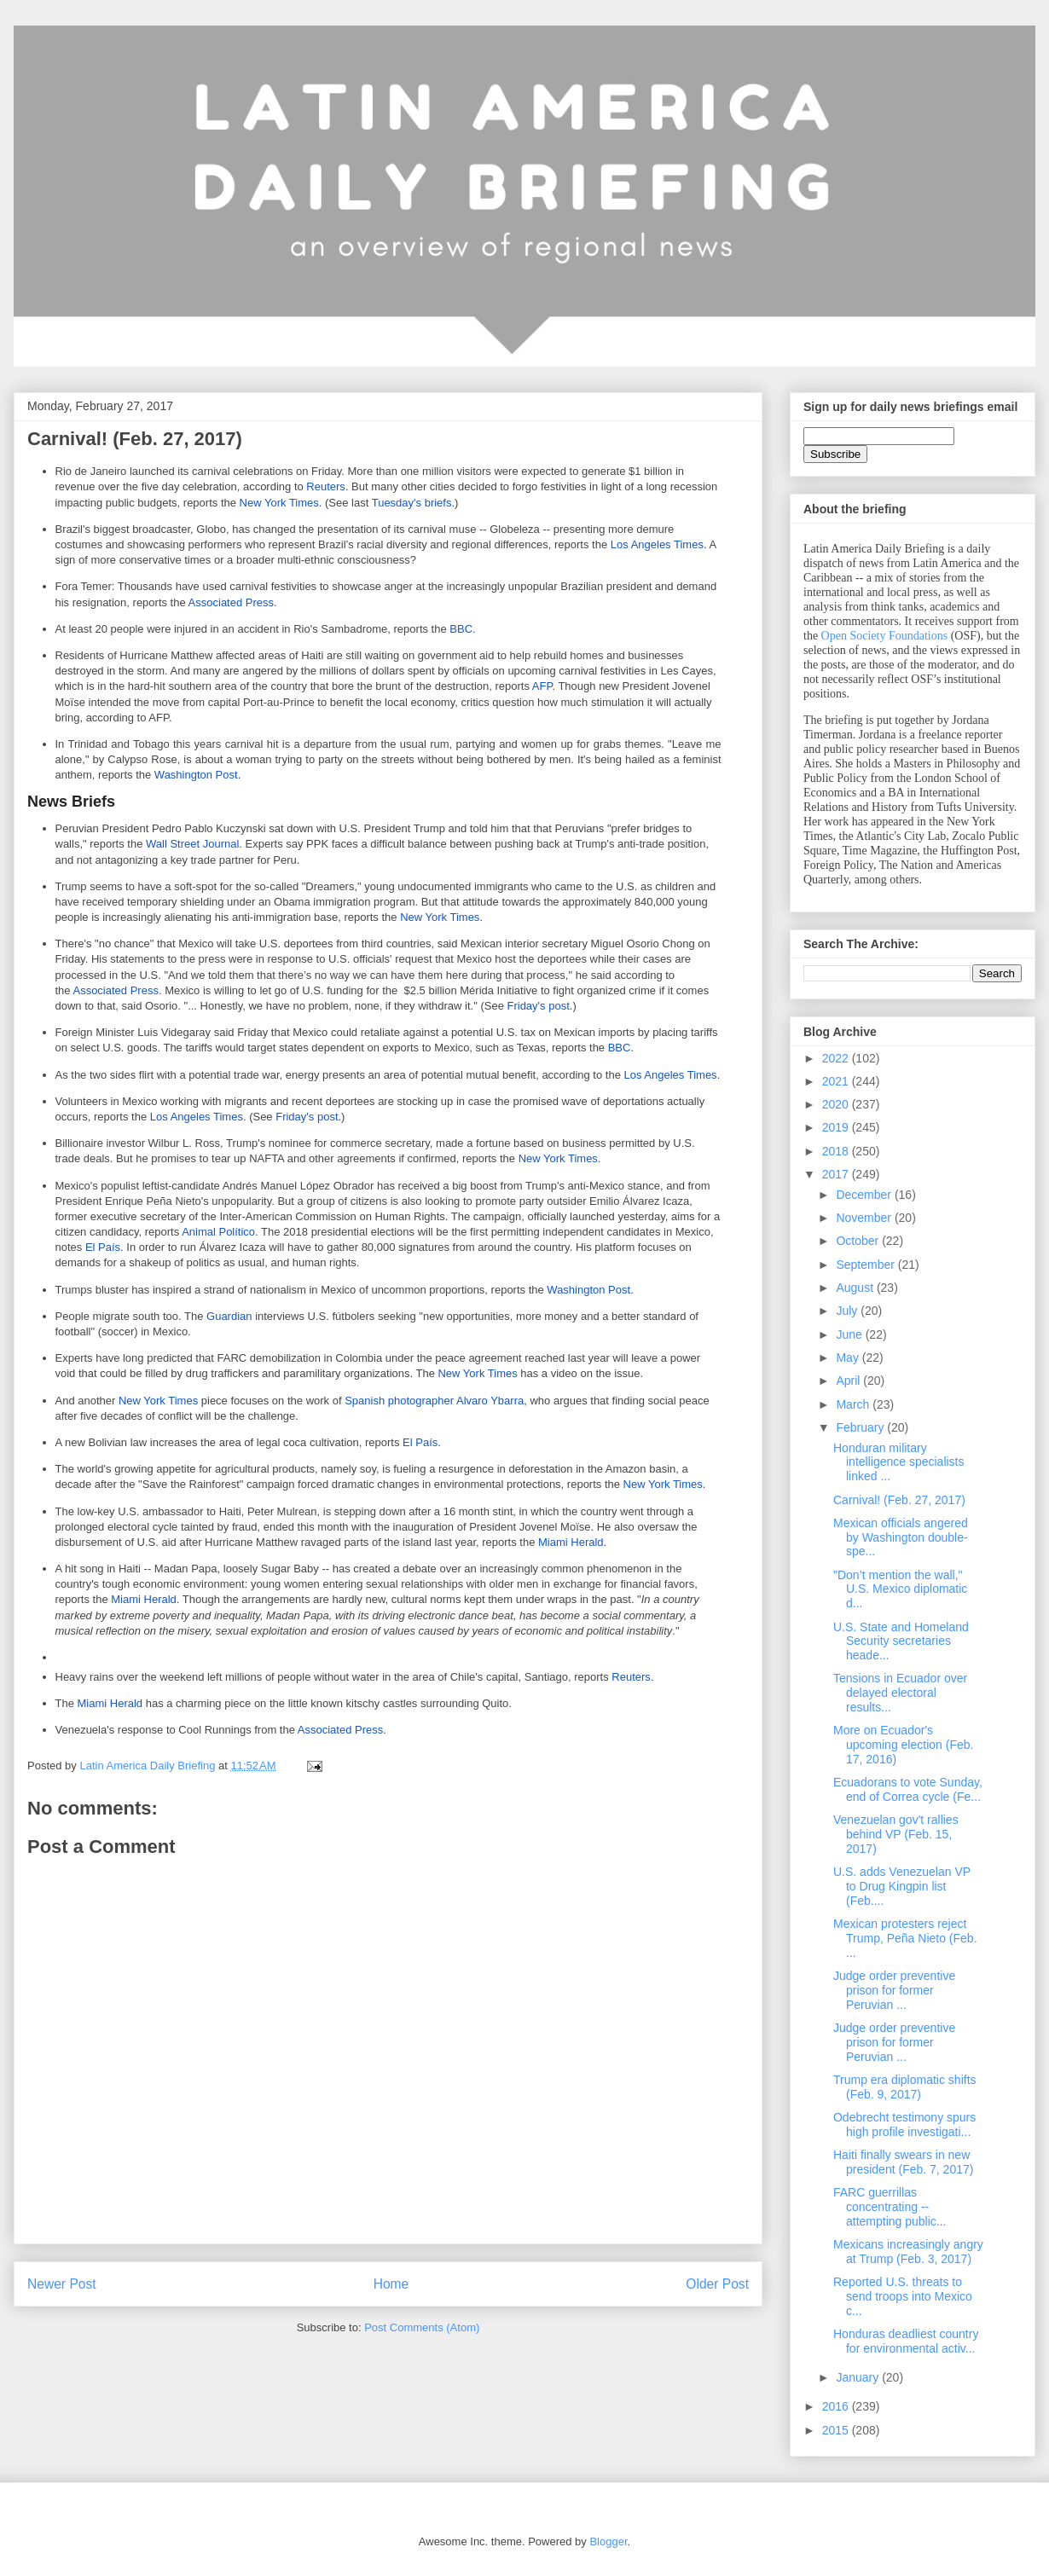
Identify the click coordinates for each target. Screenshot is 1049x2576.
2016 (837, 2406)
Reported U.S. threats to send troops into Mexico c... (902, 2296)
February (861, 1427)
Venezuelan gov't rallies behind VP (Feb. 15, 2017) (896, 1834)
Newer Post (61, 2284)
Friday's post (538, 1005)
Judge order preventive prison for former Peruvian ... (894, 1990)
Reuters (325, 486)
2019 (837, 1127)
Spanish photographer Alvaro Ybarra (434, 1400)
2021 (837, 1081)
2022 (837, 1058)
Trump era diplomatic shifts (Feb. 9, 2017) (905, 2087)
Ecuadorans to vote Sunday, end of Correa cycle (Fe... (907, 1789)
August (856, 1287)
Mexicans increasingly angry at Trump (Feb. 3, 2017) (908, 2251)
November (865, 1217)
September (866, 1264)
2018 (837, 1151)
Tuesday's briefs (412, 502)
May (848, 1357)
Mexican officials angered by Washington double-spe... (900, 1537)
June (850, 1334)
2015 (837, 2430)
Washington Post (196, 774)
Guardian (229, 1316)
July (848, 1310)
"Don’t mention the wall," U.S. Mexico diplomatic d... (900, 1589)
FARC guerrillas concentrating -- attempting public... (890, 2206)
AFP (542, 686)
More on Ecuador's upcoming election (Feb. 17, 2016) (903, 1744)
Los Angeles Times (657, 544)
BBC (460, 628)
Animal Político (218, 1231)
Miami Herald (571, 1542)
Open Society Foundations (884, 635)
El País (102, 1247)
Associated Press (231, 602)
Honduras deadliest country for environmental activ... (905, 2341)
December (865, 1194)
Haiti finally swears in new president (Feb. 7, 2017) (903, 2162)
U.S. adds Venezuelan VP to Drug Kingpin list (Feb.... (902, 1886)
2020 (837, 1104)
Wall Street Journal (192, 843)
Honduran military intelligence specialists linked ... (899, 1462)
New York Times (279, 502)
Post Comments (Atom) (421, 2327)
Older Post (717, 2284)
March (854, 1404)
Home (391, 2284)
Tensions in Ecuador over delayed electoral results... (900, 1692)
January (859, 2377)
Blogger (608, 2541)
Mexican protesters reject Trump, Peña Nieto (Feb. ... (905, 1938)
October (859, 1240)
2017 (837, 1174)
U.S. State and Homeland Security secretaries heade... (901, 1641)
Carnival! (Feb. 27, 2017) (899, 1500)
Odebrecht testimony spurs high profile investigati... (904, 2124)
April (849, 1380)
